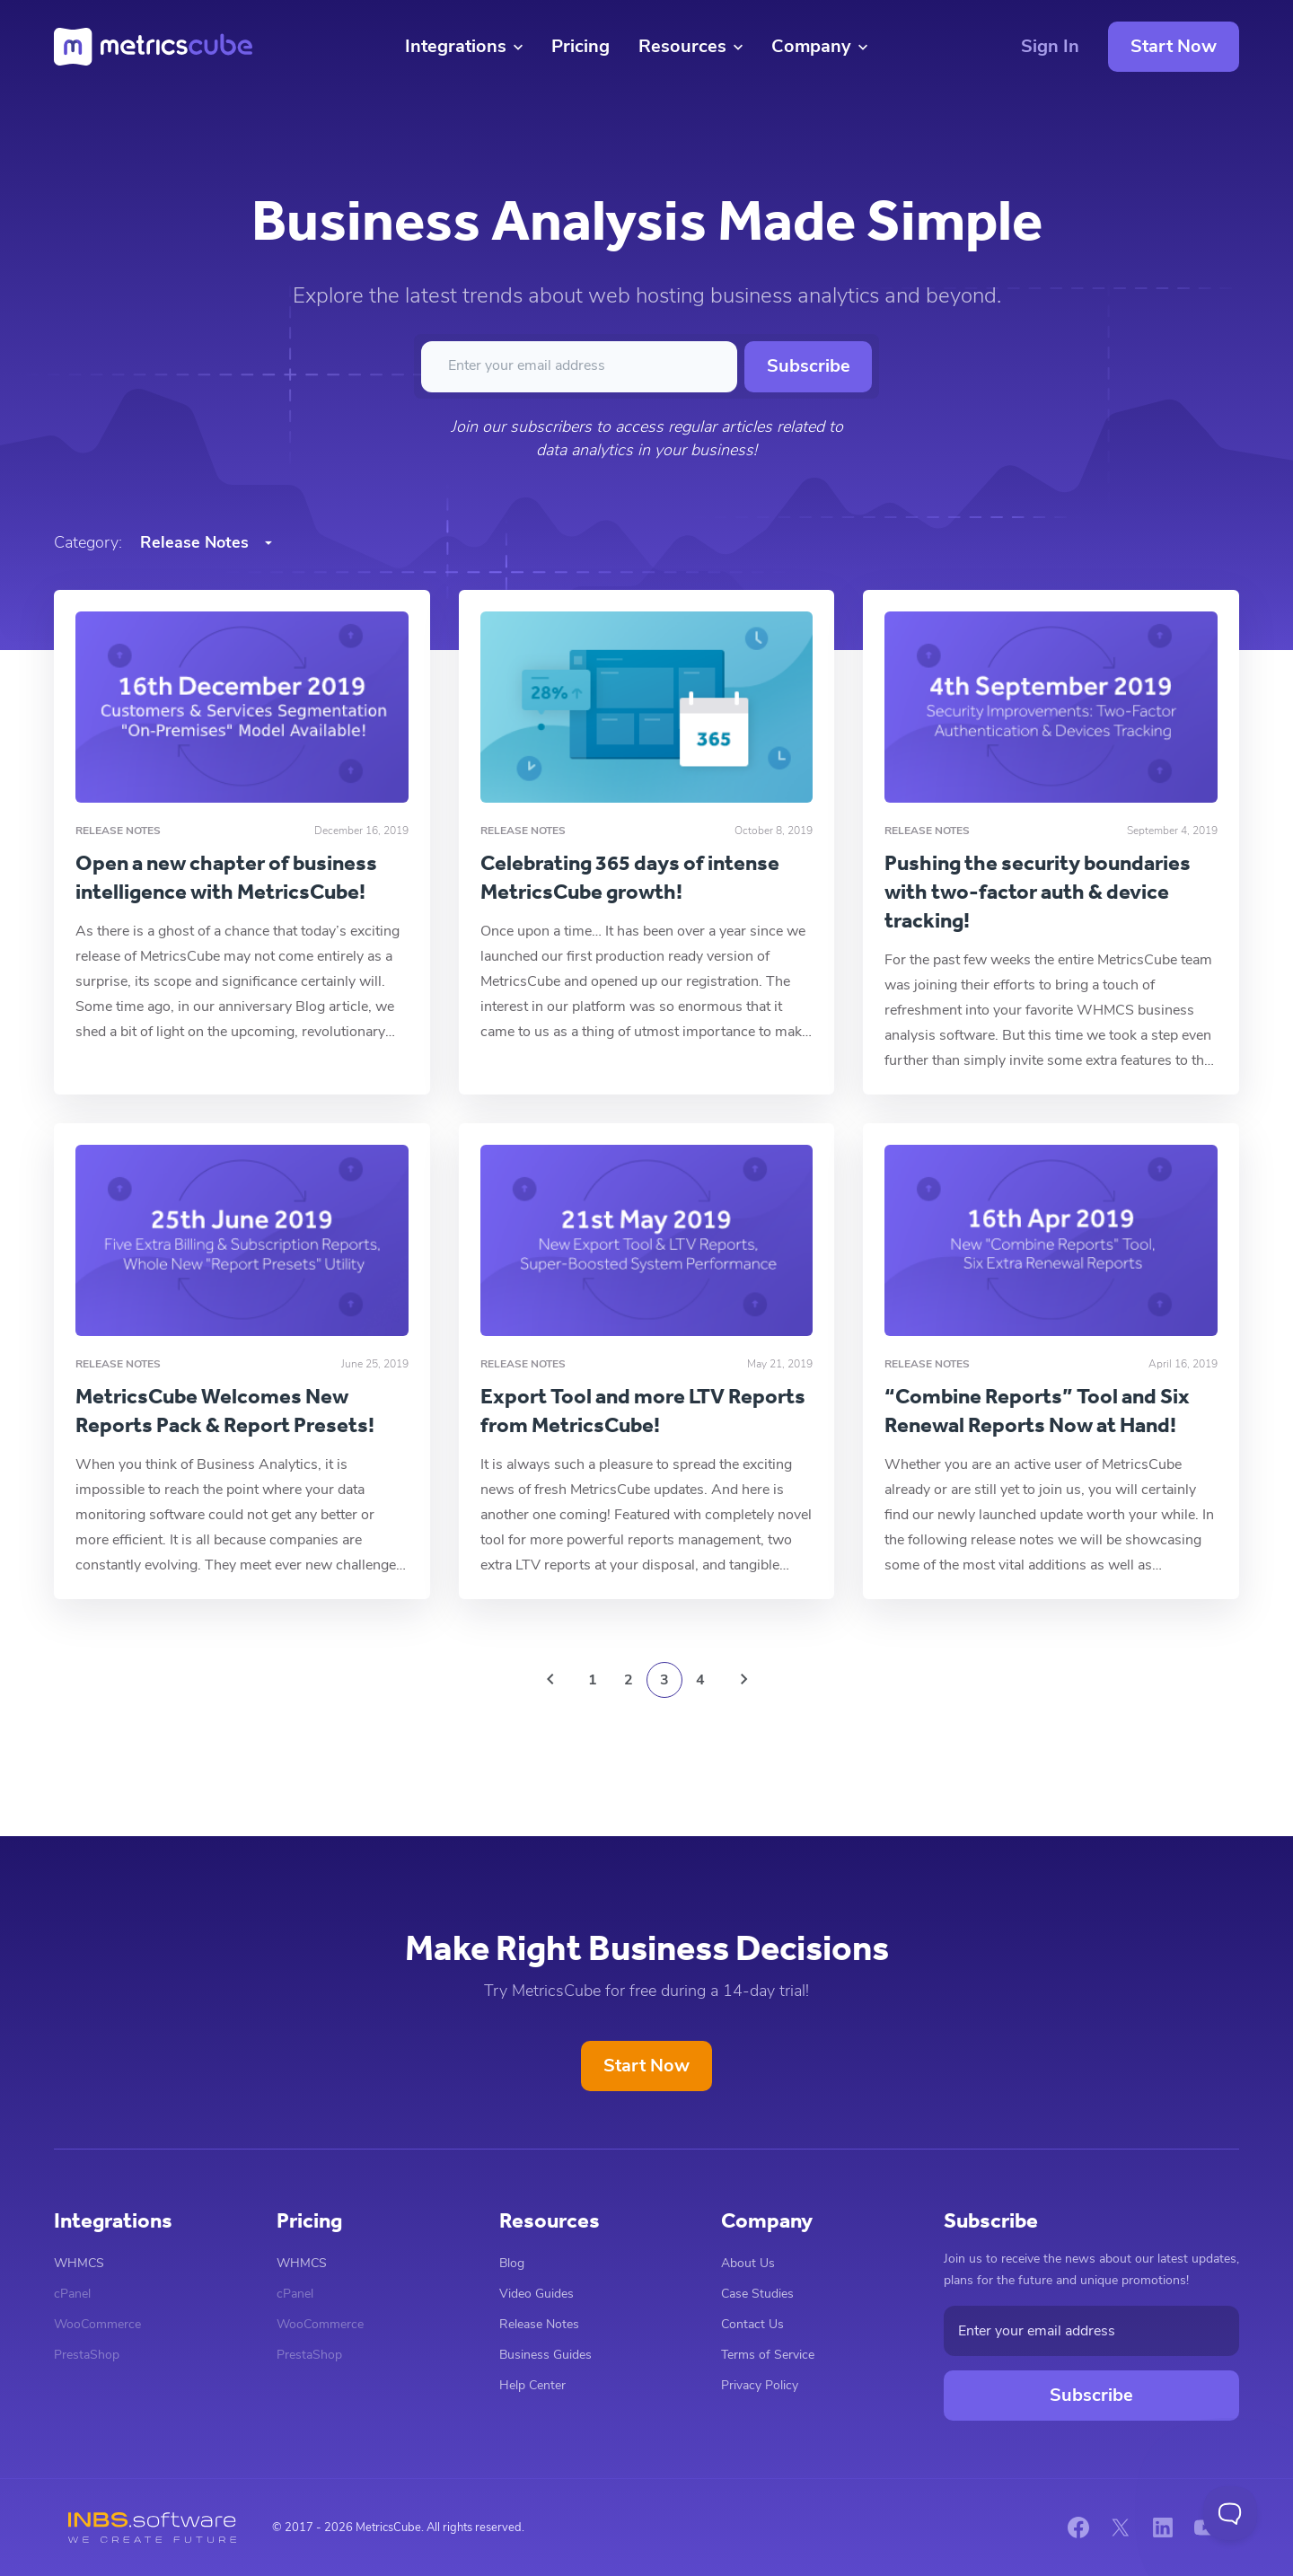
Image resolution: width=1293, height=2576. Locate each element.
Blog (511, 2263)
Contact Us (752, 2324)
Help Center (532, 2385)
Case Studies (757, 2293)
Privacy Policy (759, 2385)
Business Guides (545, 2354)
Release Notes (539, 2324)
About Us (748, 2263)
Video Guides (536, 2293)
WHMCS (79, 2263)
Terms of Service (767, 2354)
